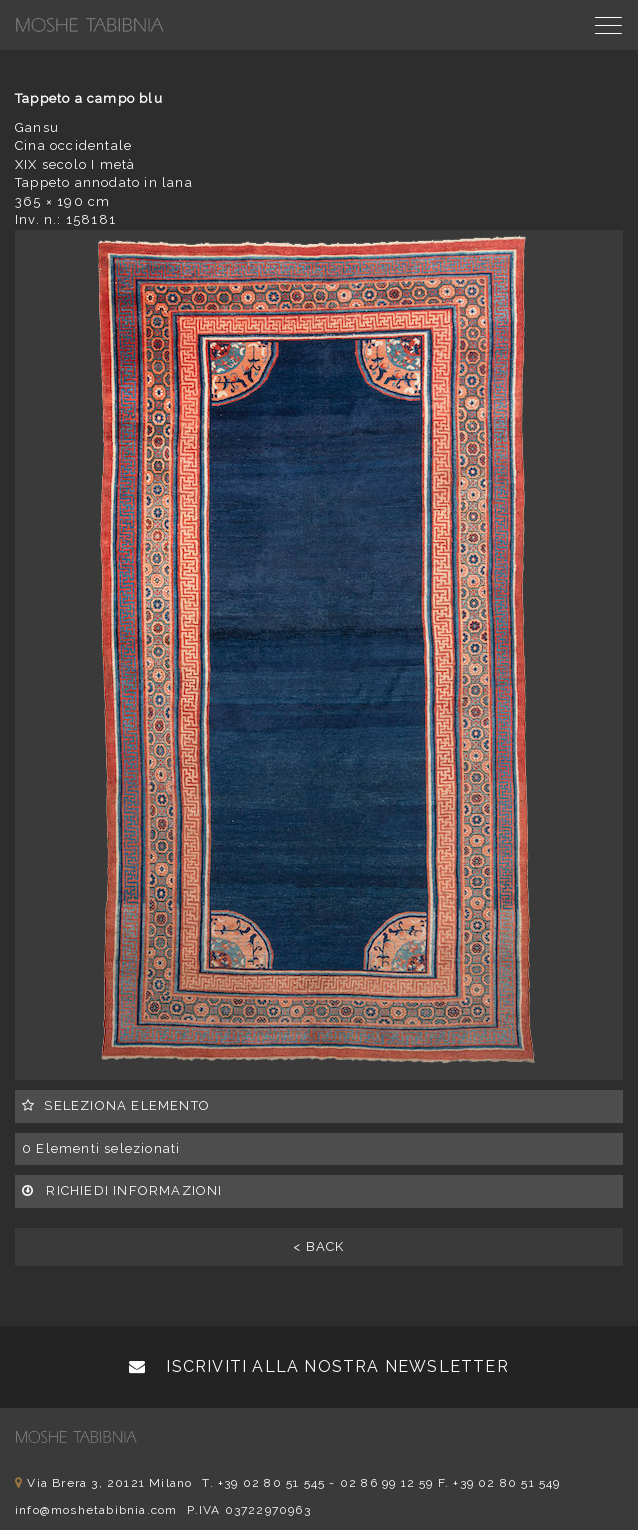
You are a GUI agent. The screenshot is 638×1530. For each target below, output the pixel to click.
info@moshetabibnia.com (96, 1510)
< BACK (318, 1246)
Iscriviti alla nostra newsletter (319, 1366)
